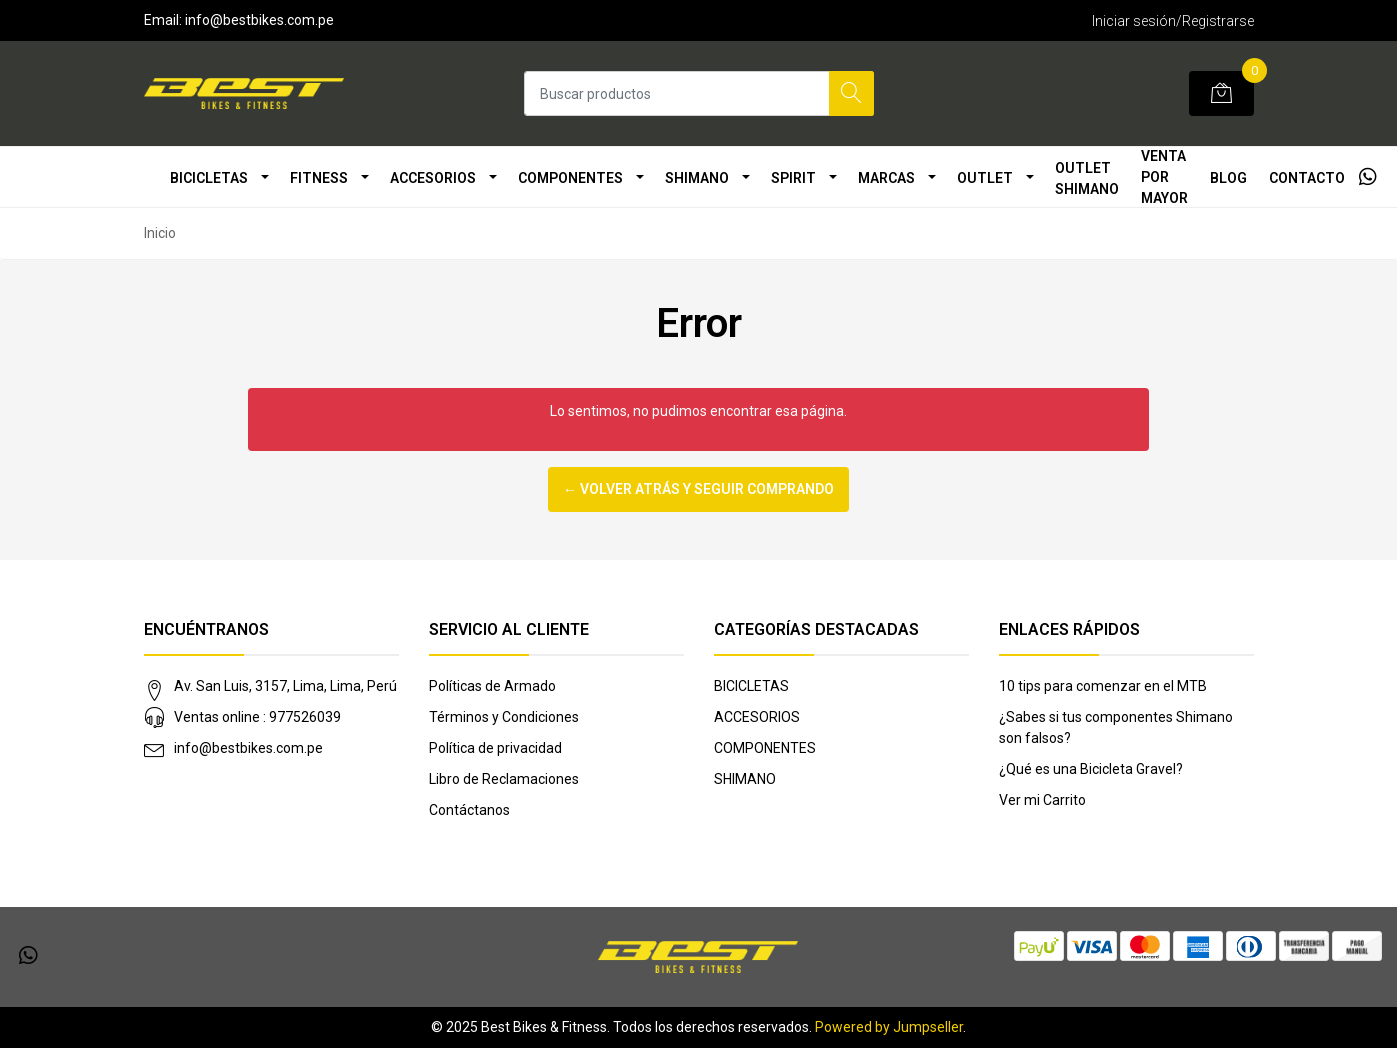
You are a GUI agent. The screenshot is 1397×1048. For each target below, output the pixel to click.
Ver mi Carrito (1042, 800)
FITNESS (319, 178)
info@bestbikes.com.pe (248, 748)
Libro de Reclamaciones (504, 779)
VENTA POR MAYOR (1164, 177)
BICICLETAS (209, 178)
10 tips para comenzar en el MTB (1103, 686)
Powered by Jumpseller (889, 1027)
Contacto (1307, 178)
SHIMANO (697, 178)
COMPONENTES (570, 178)
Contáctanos (469, 810)
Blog (1228, 178)
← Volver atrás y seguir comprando (698, 489)
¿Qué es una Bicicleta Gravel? (1091, 769)
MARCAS (886, 178)
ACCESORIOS (433, 178)
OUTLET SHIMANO (1087, 178)
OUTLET (985, 178)
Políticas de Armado (492, 686)
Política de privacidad (495, 748)
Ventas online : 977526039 (257, 717)
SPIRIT (793, 178)
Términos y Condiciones (504, 717)
